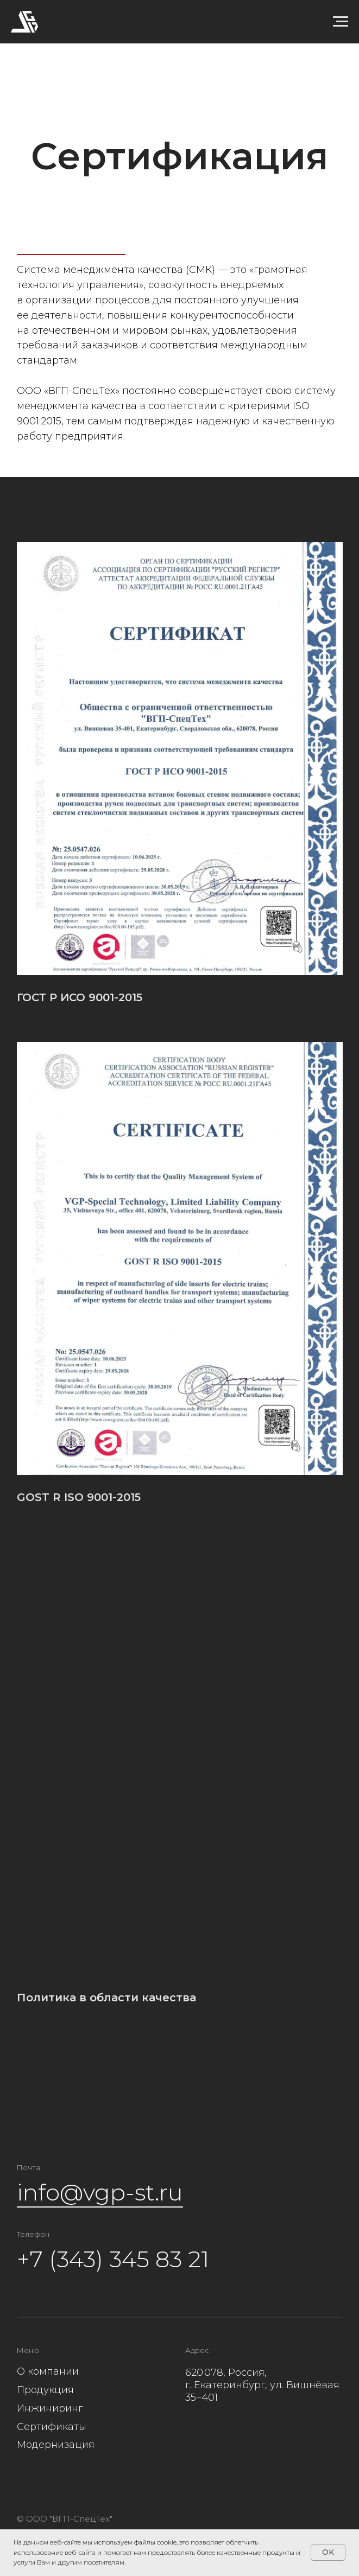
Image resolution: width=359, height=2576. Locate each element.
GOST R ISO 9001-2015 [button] (79, 1497)
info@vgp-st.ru (100, 2192)
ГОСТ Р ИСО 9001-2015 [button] (79, 997)
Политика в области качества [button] (106, 1998)
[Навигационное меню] (340, 21)
